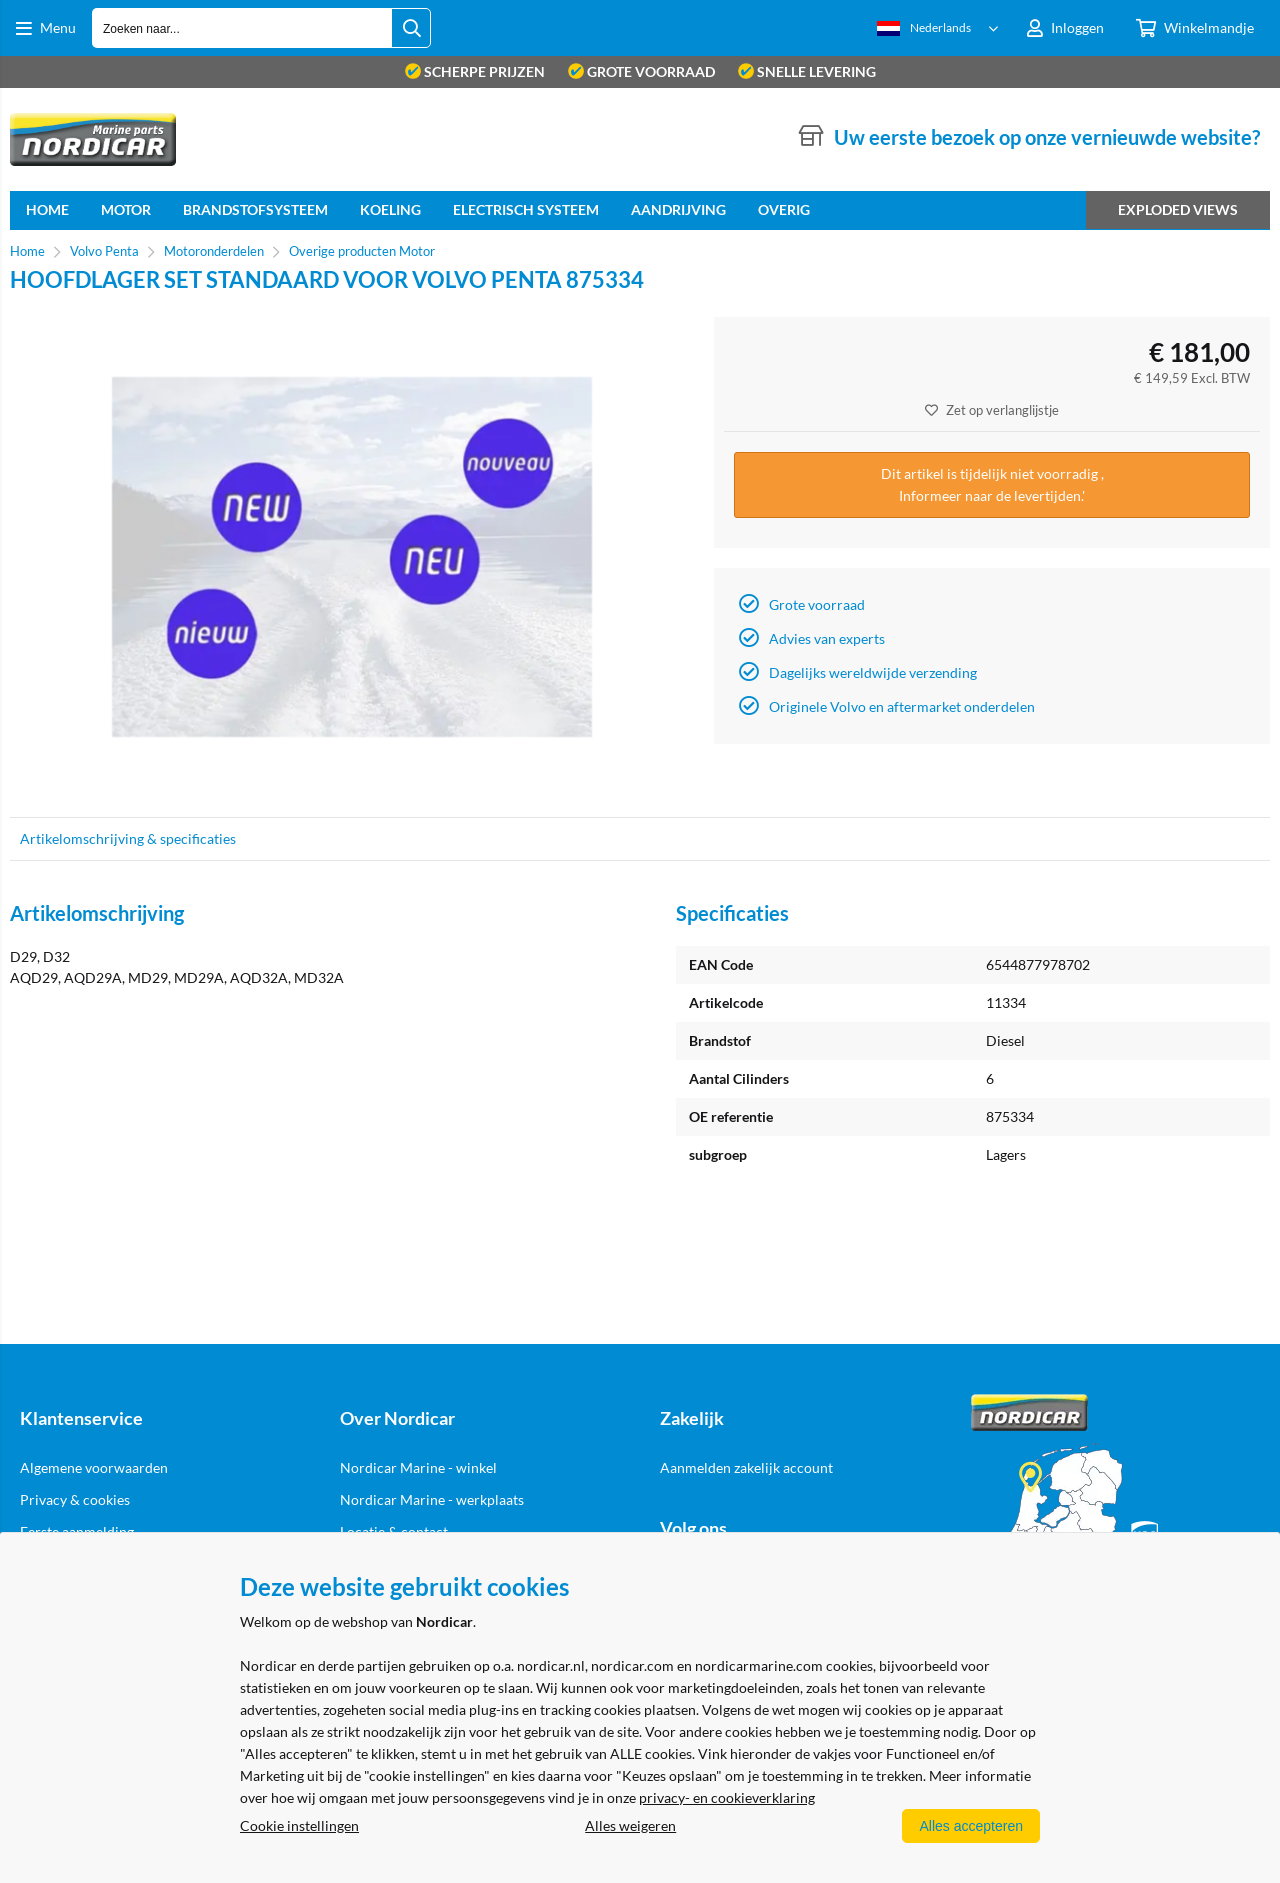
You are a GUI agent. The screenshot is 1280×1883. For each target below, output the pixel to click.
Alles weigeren (630, 1825)
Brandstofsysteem (255, 209)
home (47, 209)
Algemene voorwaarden (94, 1467)
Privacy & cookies (75, 1499)
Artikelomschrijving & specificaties (128, 838)
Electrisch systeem (526, 209)
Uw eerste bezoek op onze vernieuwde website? (1047, 137)
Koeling (390, 209)
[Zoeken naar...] (411, 28)
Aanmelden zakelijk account (746, 1467)
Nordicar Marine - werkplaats (432, 1499)
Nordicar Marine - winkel (418, 1467)
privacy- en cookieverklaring (727, 1797)
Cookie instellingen (299, 1825)
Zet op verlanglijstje (992, 410)
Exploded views (1178, 209)
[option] (352, 557)
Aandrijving (678, 209)
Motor (126, 209)
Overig (784, 209)
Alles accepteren (971, 1826)
